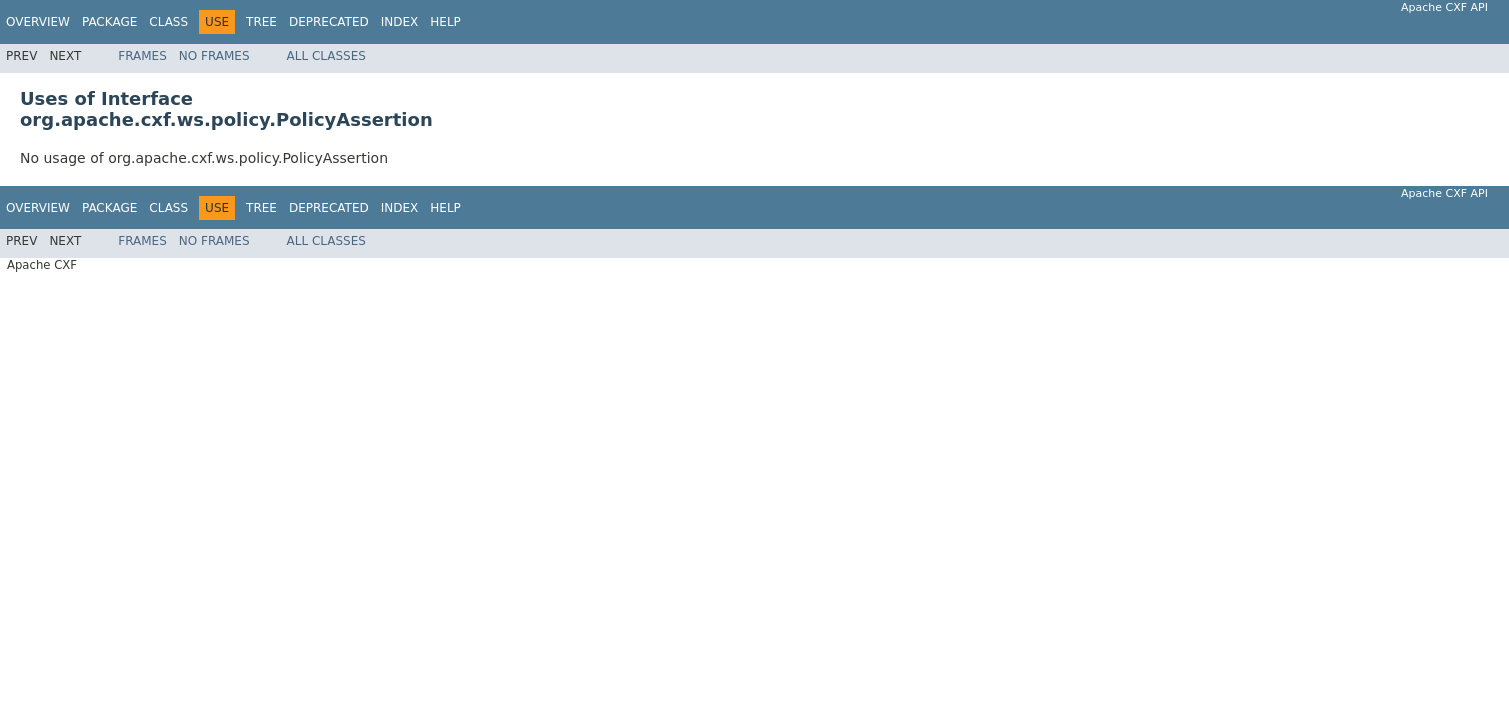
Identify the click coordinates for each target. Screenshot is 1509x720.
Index (400, 22)
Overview (38, 22)
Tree (261, 22)
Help (445, 22)
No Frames (214, 56)
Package (109, 22)
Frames (142, 56)
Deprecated (329, 22)
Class (168, 22)
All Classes (326, 56)
